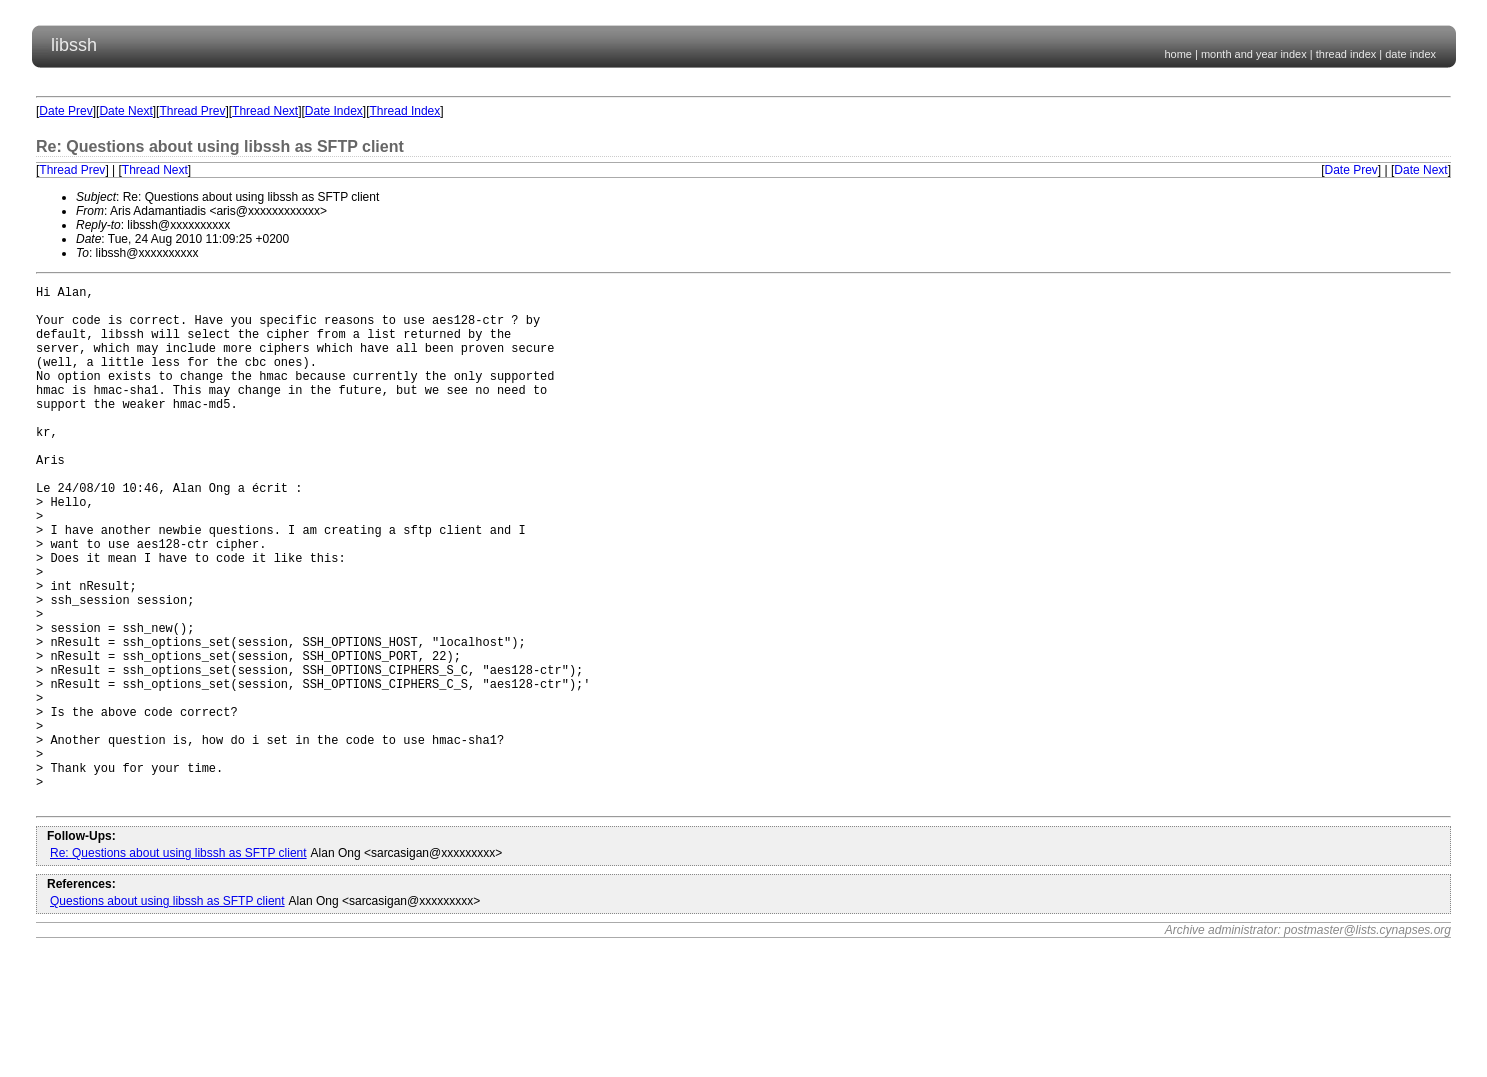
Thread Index (405, 111)
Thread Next (265, 111)
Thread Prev (192, 111)
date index (1410, 54)
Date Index (334, 111)
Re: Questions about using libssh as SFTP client (178, 964)
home (1178, 54)
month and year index (1254, 54)
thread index (1346, 54)
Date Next (125, 111)
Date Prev (65, 111)
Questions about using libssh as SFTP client (167, 1012)
